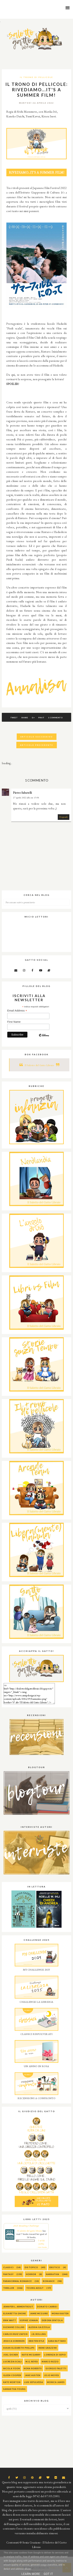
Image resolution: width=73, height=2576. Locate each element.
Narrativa (52, 2274)
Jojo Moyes (51, 2375)
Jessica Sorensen (14, 2341)
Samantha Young (14, 2389)
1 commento (56, 717)
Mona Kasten (60, 2313)
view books (42, 2247)
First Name (14, 1021)
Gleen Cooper (12, 2375)
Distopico (31, 2267)
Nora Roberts (33, 2368)
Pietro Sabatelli (22, 793)
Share (24, 717)
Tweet (13, 717)
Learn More (30, 2574)
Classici (8, 2267)
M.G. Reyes (32, 2361)
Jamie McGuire (39, 2313)
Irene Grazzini (47, 2348)
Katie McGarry (31, 2354)
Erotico (54, 2267)
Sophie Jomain (29, 2320)
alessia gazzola (39, 2327)
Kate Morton (12, 2382)
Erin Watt (9, 2320)
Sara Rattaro (57, 2341)
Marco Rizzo (50, 2361)
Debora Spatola (52, 2320)
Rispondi (63, 817)
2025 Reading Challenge (26, 2225)
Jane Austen (32, 2375)
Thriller (8, 2288)
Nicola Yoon (11, 2368)
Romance (49, 2281)
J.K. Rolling (38, 2334)
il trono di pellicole (36, 77)
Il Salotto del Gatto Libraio (39, 1065)
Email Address (17, 1010)
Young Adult (35, 2288)
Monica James (56, 2382)
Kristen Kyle (36, 2341)
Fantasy (8, 2274)
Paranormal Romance (17, 2281)
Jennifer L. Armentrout (18, 2306)
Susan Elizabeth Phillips (19, 2348)
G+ (33, 717)
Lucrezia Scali (12, 2361)
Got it (48, 2574)
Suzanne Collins (14, 2327)
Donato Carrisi (47, 2306)
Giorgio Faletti (56, 2368)
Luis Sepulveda (33, 2382)
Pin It (42, 717)
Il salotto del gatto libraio (29, 2231)
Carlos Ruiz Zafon (15, 2334)
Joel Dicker (10, 2354)
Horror (31, 2274)
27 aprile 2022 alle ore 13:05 (26, 797)
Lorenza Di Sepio (55, 2354)
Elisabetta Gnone (14, 2313)
